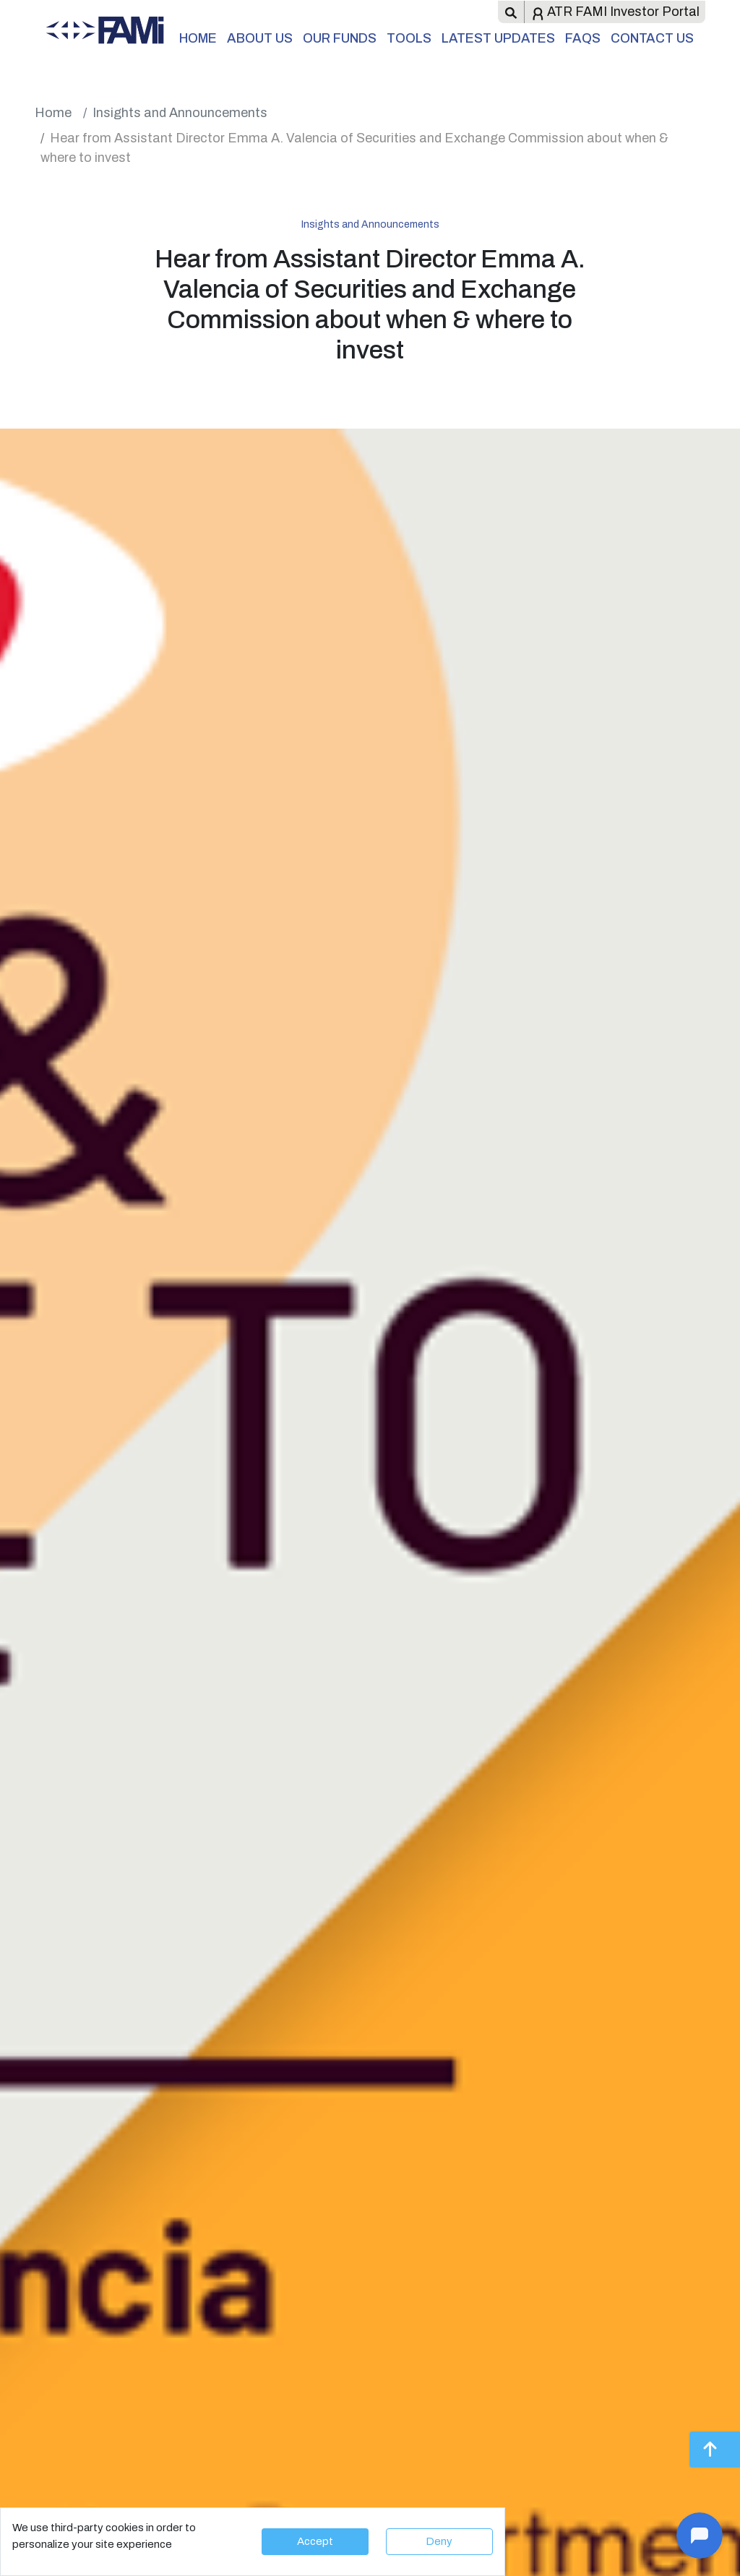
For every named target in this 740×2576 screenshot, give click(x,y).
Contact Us (652, 38)
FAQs (583, 38)
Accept (315, 2541)
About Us (260, 38)
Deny (439, 2541)
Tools (409, 38)
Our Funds (340, 38)
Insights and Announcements (179, 113)
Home (198, 38)
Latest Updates (498, 38)
